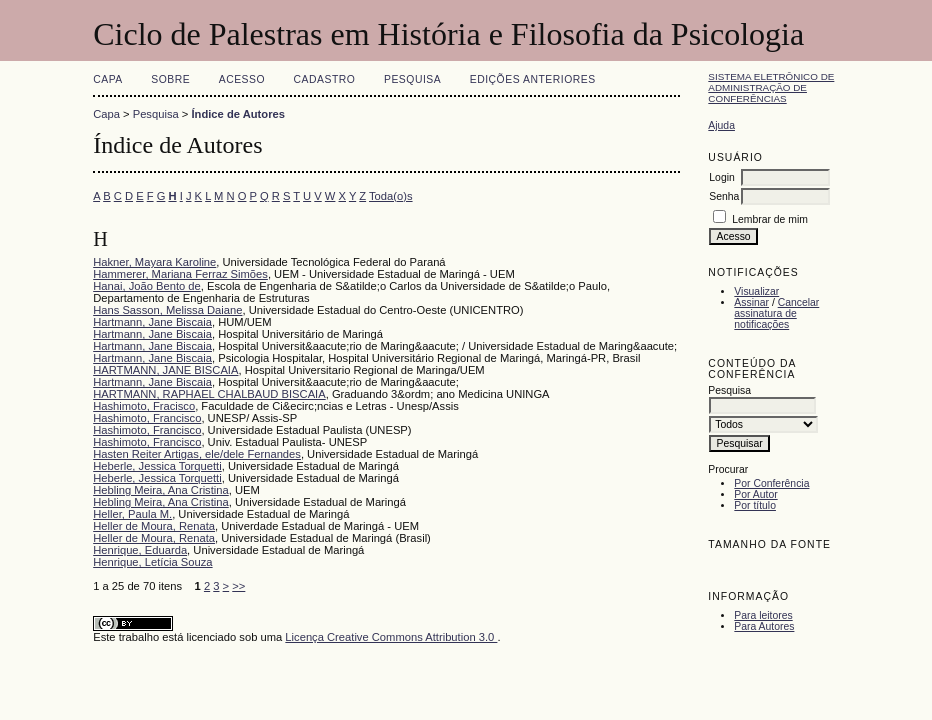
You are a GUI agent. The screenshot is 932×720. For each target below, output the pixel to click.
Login (721, 177)
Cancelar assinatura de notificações (776, 313)
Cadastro (325, 79)
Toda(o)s (391, 196)
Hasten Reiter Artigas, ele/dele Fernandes (197, 454)
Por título (755, 505)
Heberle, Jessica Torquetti (157, 466)
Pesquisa (412, 79)
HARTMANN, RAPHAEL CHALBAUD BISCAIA (209, 394)
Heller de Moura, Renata (154, 526)
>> (238, 586)
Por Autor (755, 494)
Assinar (751, 302)
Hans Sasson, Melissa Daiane (167, 310)
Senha (724, 196)
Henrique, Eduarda (140, 550)
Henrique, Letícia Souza (152, 562)
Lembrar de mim (770, 219)
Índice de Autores (237, 114)
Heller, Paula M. (132, 514)
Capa (108, 79)
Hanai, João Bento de (147, 286)
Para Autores (764, 626)
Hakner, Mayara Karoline (154, 262)
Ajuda (721, 125)
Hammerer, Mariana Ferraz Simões (180, 274)
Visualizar (756, 291)
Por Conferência (771, 483)
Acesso (242, 79)
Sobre (170, 79)
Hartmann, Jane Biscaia (152, 322)
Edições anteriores (533, 79)
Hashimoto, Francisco (147, 418)
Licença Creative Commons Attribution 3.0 (391, 637)
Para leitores (763, 615)
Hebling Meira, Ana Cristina (161, 490)
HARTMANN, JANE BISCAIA (165, 370)
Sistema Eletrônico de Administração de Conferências (771, 87)
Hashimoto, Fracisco (144, 406)
